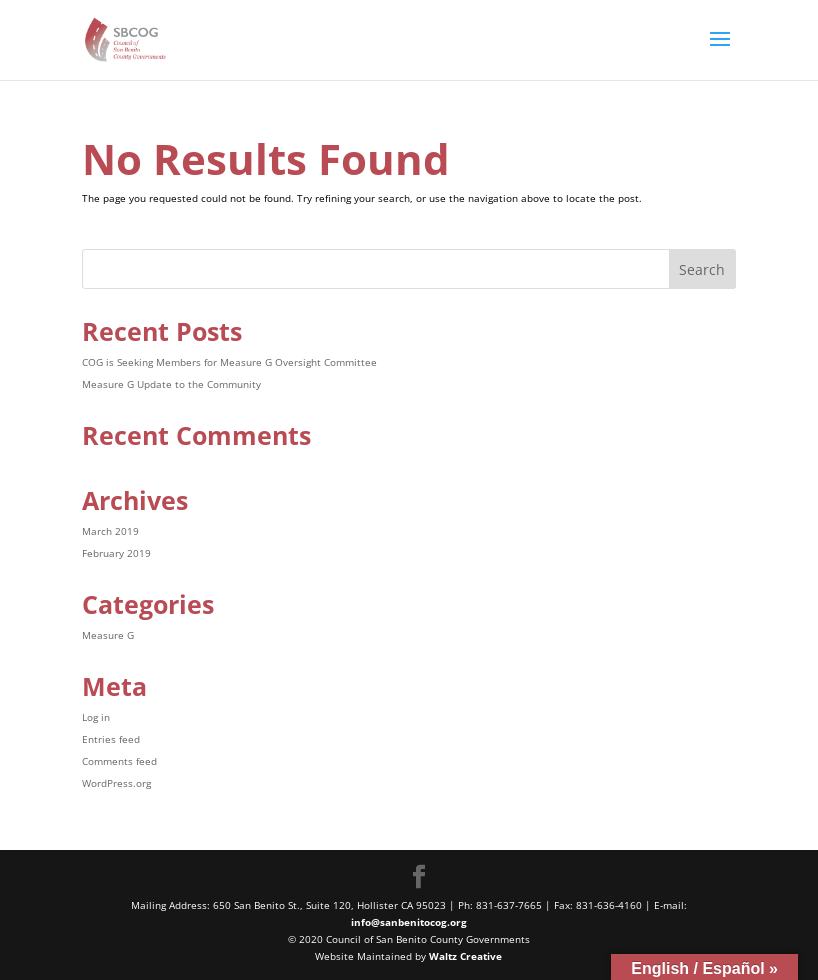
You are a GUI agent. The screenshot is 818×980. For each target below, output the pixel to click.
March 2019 (110, 531)
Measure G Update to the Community (171, 384)
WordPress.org (116, 783)
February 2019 (116, 553)
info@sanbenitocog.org (409, 922)
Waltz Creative (465, 956)
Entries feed (111, 739)
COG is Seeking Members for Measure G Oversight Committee (229, 362)
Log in (96, 717)
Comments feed (119, 761)
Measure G (108, 635)
